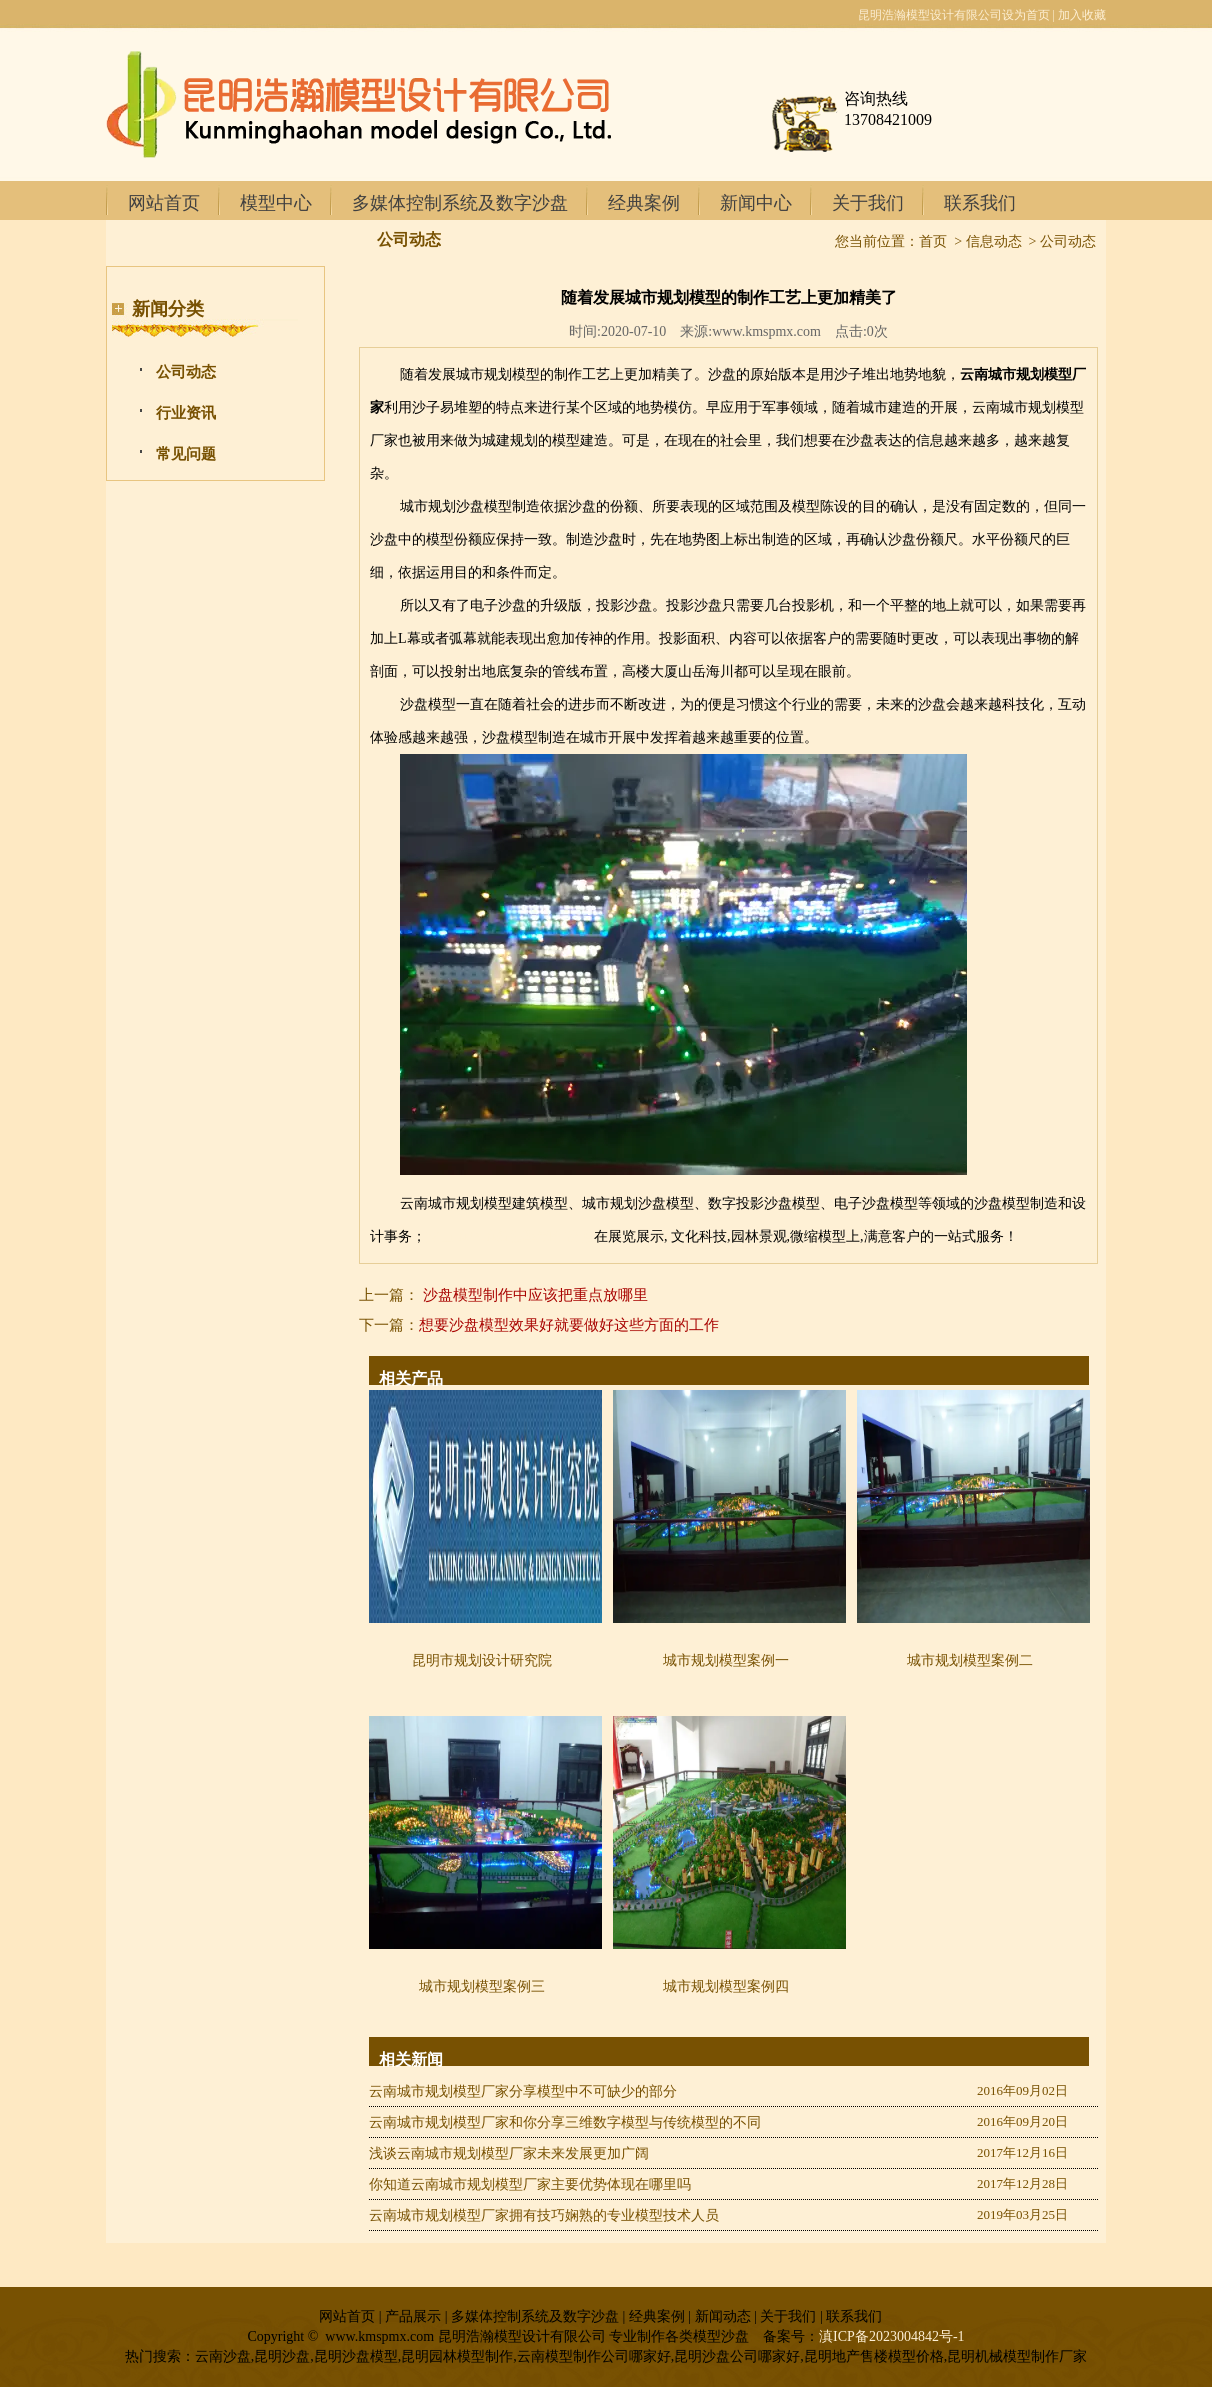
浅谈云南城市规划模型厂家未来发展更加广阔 (509, 2153)
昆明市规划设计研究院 (482, 1660)
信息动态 (994, 241)
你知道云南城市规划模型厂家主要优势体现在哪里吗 (530, 2184)
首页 (933, 241)
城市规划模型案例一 (726, 1660)
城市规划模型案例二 (970, 1660)
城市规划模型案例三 (482, 1986)
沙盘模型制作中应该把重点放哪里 (535, 1295)
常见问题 (186, 454)
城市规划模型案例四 (726, 1986)
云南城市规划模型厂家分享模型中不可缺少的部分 (523, 2091)
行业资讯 (186, 413)
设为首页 (1026, 15)
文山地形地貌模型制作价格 (510, 1236)
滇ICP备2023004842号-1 (891, 2336)
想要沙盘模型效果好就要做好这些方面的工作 (569, 1325)
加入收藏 (1082, 15)
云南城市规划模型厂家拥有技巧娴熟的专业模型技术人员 (544, 2215)
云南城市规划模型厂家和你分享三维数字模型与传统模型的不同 (565, 2122)
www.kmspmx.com (766, 331)
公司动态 (186, 372)
